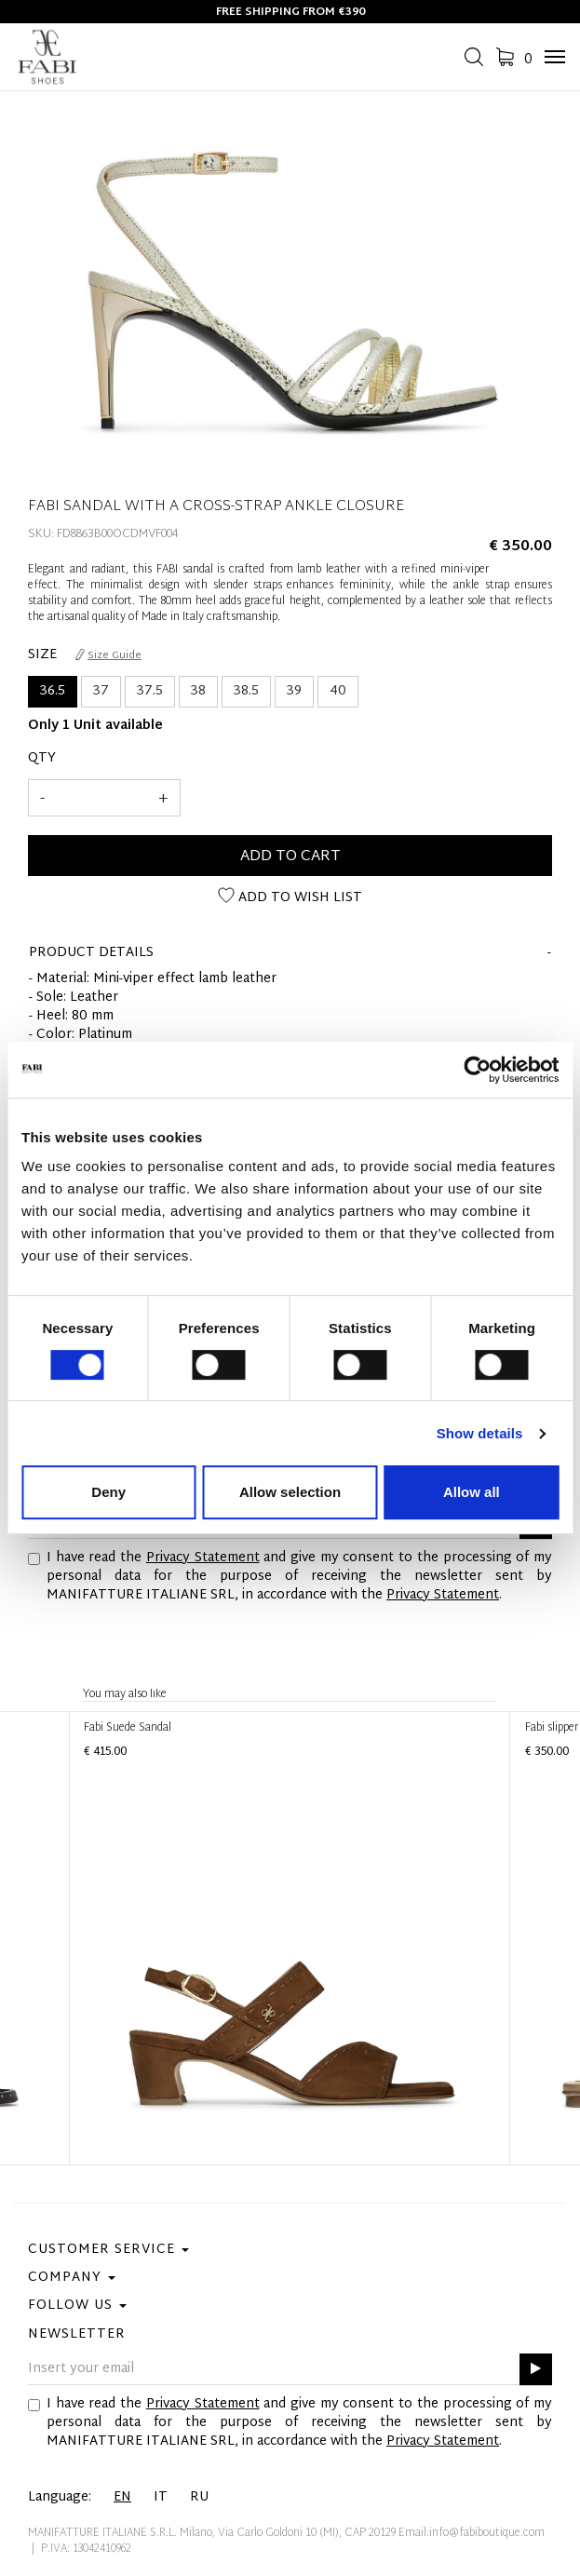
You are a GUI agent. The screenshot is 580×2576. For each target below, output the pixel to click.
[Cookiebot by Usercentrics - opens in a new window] (477, 1070)
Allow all (471, 1492)
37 (101, 691)
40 (338, 691)
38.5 (246, 691)
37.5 (150, 691)
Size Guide (108, 655)
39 (294, 691)
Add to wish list (290, 898)
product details (91, 952)
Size (42, 655)
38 (198, 691)
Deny (108, 1492)
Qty (42, 758)
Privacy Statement (203, 1558)
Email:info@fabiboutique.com (471, 2533)
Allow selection (290, 1492)
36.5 (52, 691)
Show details (480, 1433)
